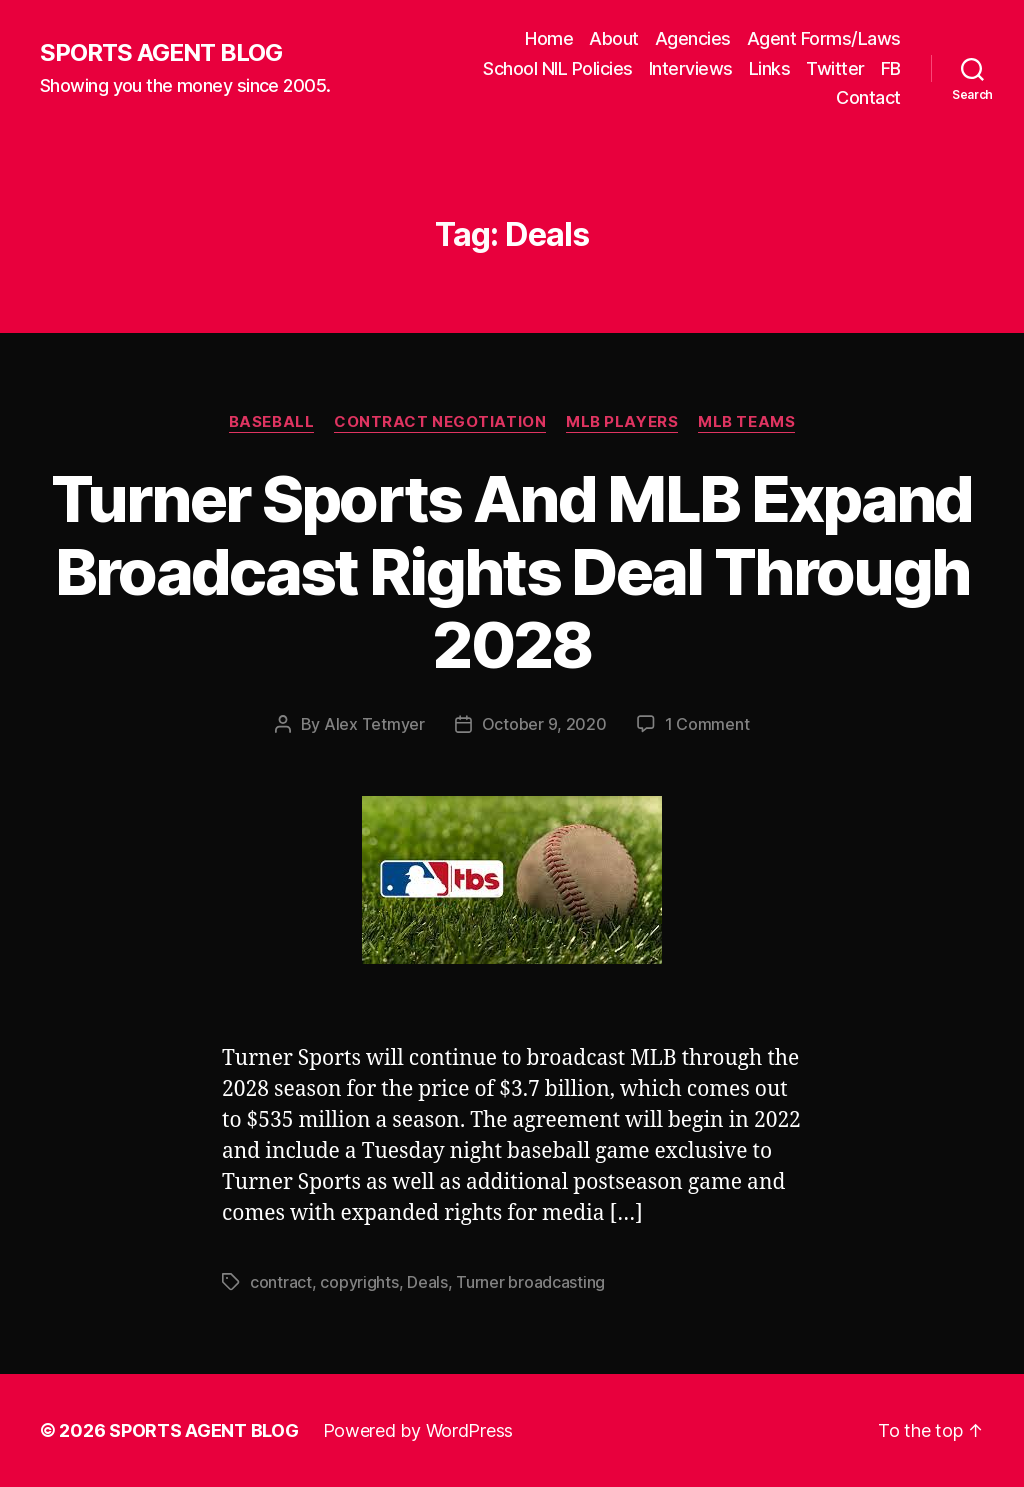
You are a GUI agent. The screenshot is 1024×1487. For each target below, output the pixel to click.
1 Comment (707, 724)
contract (281, 1282)
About (614, 38)
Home (549, 38)
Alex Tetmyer (374, 724)
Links (770, 68)
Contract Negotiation (440, 422)
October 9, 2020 (544, 724)
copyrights (359, 1282)
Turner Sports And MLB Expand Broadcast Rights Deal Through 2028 (512, 571)
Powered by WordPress (418, 1430)
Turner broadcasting (530, 1282)
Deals (427, 1282)
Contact (868, 97)
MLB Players (622, 422)
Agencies (693, 38)
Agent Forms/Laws (824, 38)
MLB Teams (746, 422)
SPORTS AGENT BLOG (161, 53)
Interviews (691, 68)
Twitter (835, 68)
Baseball (271, 422)
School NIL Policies (558, 68)
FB (891, 68)
